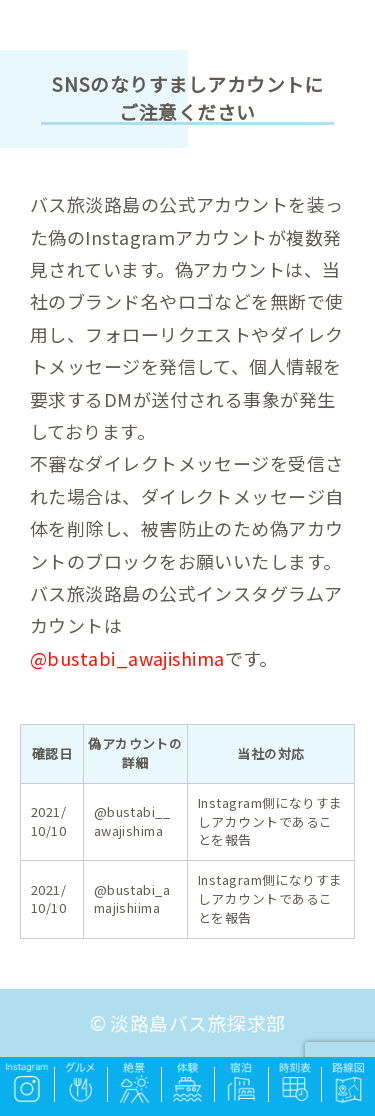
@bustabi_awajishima (127, 658)
